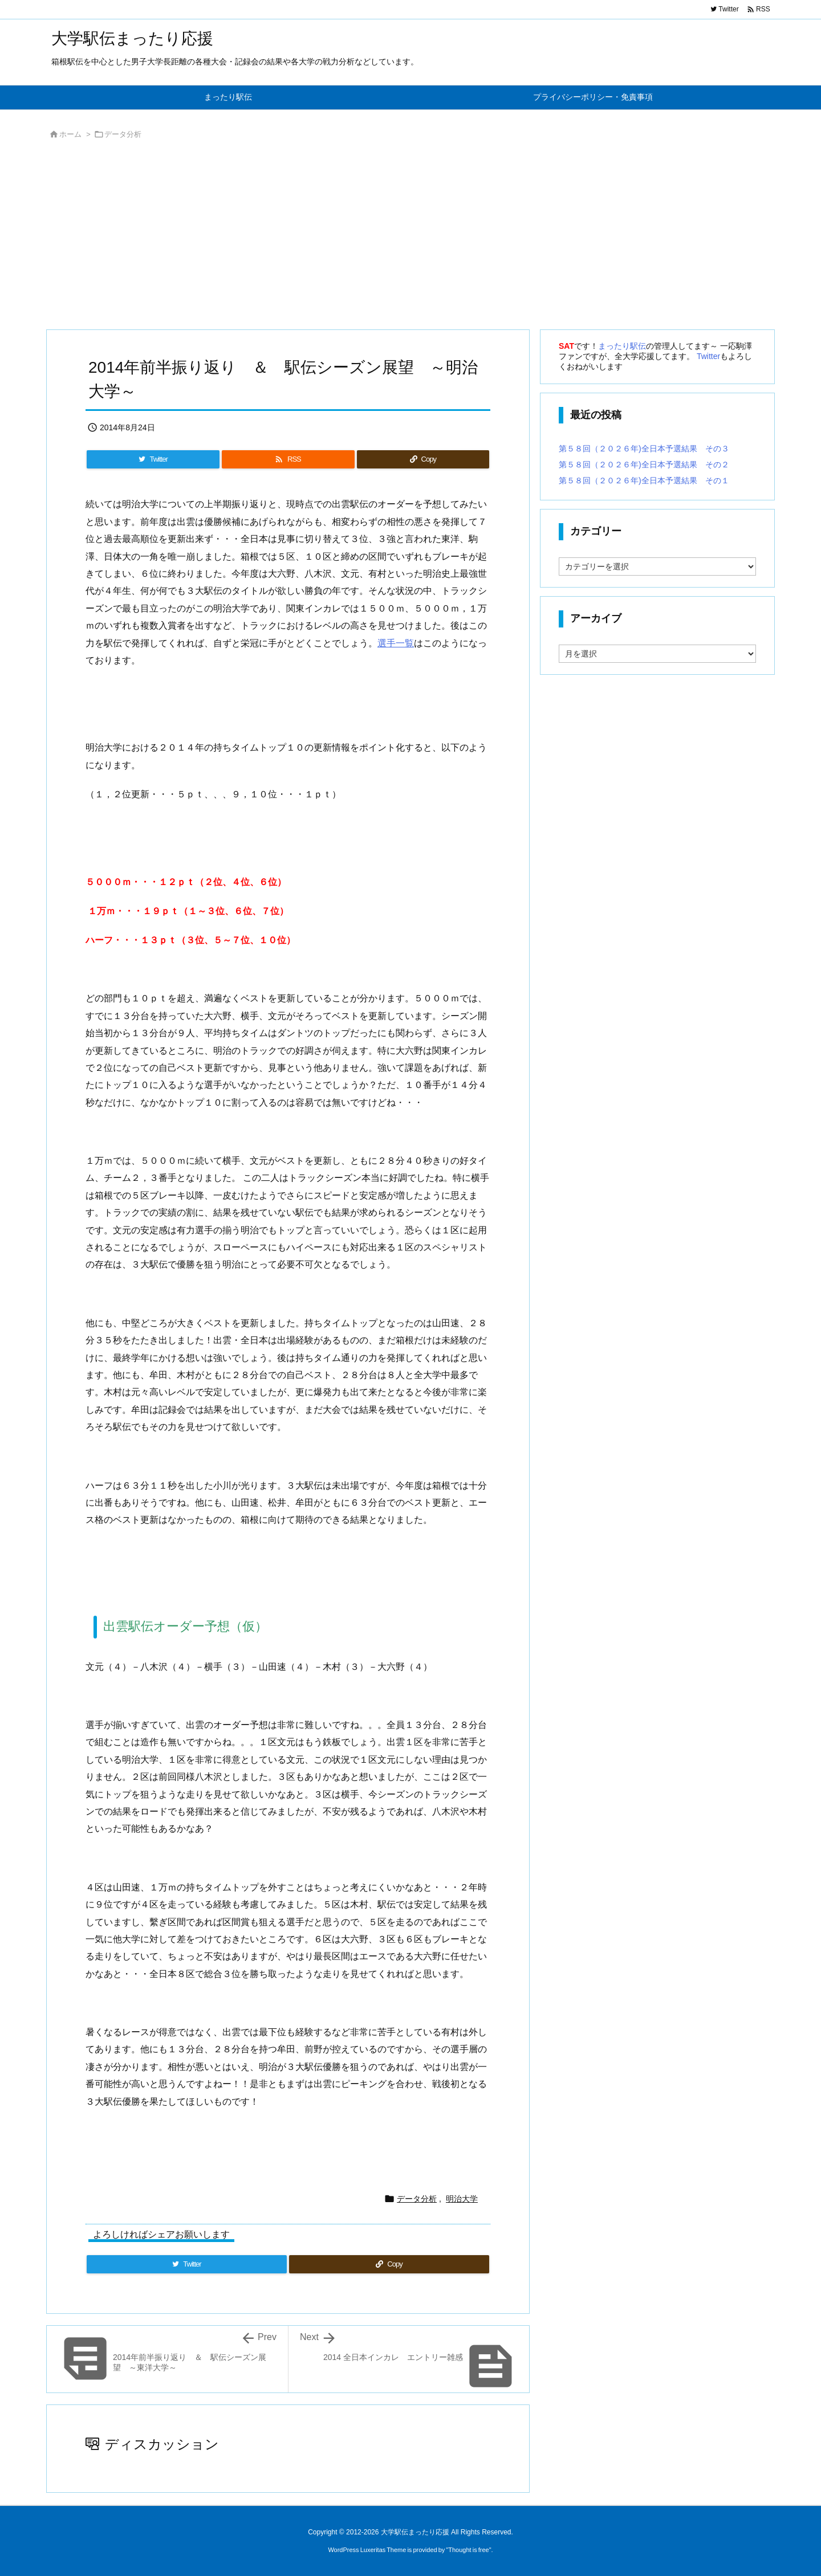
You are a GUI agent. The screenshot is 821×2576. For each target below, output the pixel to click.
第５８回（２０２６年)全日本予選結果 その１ (644, 480)
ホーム (70, 134)
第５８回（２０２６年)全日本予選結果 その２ (644, 464)
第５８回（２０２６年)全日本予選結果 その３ (644, 448)
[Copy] (423, 459)
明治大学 (462, 2198)
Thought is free (468, 2549)
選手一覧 (395, 643)
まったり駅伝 (622, 345)
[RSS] (288, 459)
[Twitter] (153, 459)
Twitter (708, 356)
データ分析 (122, 134)
